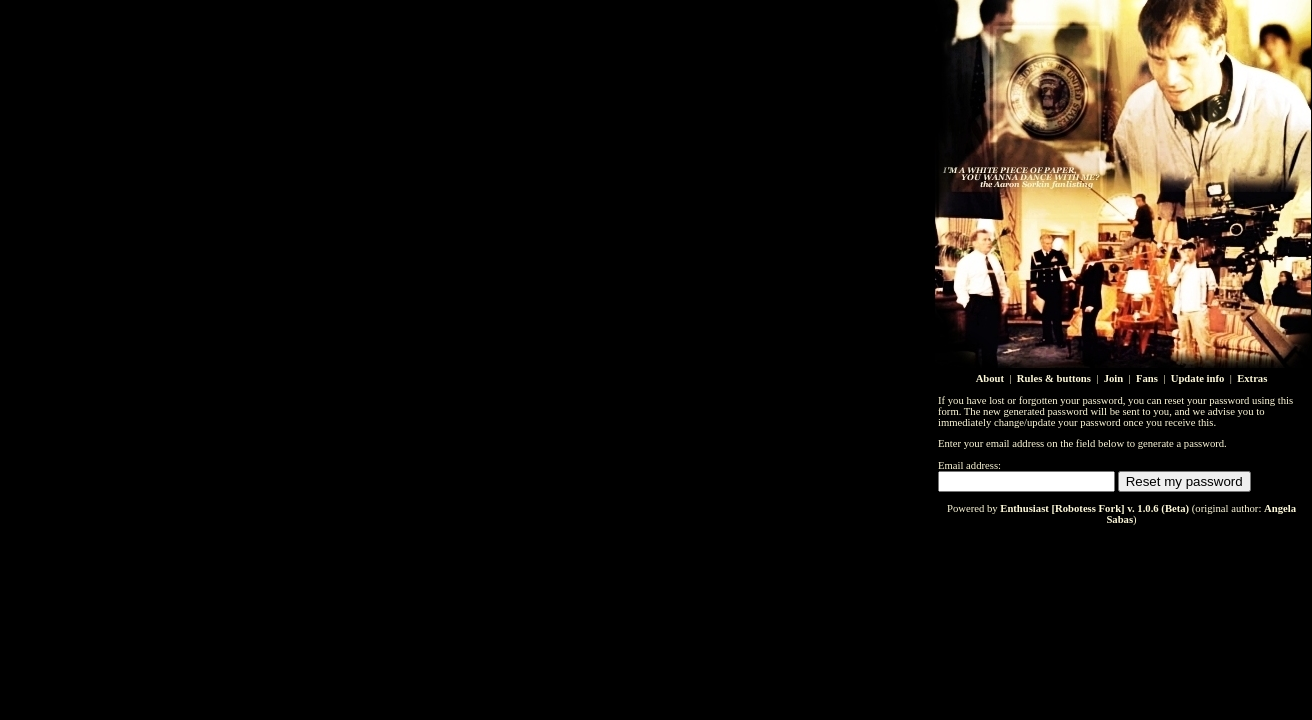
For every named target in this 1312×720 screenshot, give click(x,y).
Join (1114, 378)
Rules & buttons (1054, 378)
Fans (1147, 378)
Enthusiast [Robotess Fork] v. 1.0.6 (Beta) (1094, 508)
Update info (1198, 378)
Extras (1252, 378)
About (990, 378)
